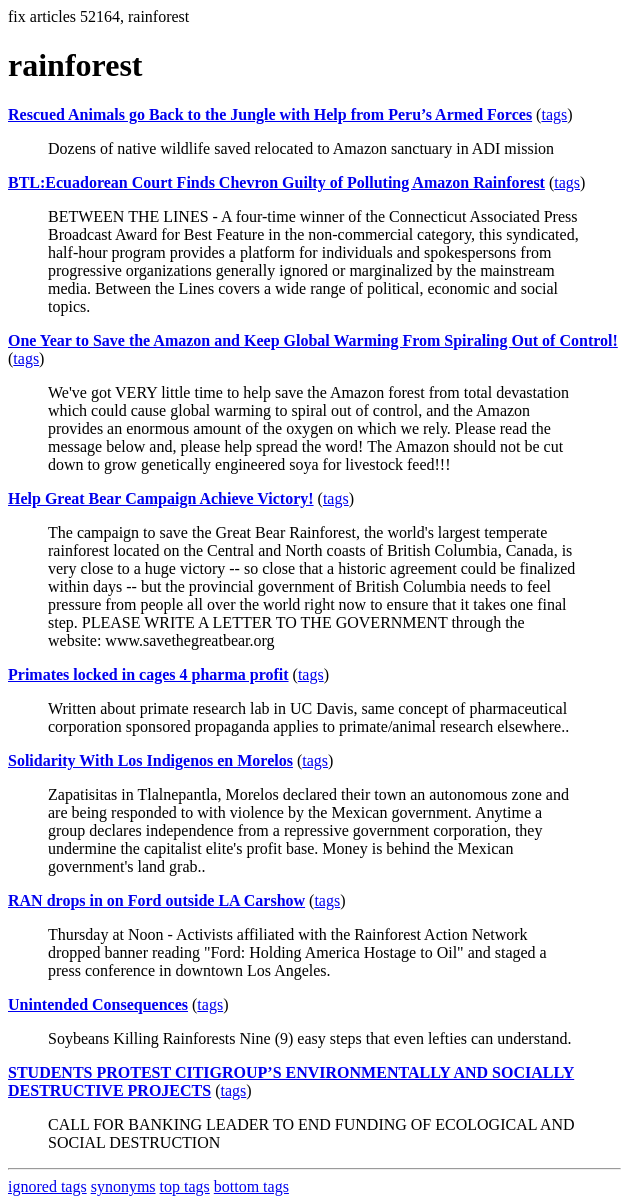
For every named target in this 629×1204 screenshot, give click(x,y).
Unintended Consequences (98, 1004)
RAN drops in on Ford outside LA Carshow (156, 900)
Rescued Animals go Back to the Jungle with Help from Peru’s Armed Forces (270, 114)
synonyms (123, 1186)
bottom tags (251, 1186)
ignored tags (47, 1186)
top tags (185, 1186)
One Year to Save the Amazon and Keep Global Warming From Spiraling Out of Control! (313, 340)
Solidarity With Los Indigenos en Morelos (150, 760)
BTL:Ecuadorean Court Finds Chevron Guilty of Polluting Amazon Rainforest (276, 182)
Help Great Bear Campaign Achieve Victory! (161, 498)
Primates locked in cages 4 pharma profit (148, 674)
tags (554, 114)
